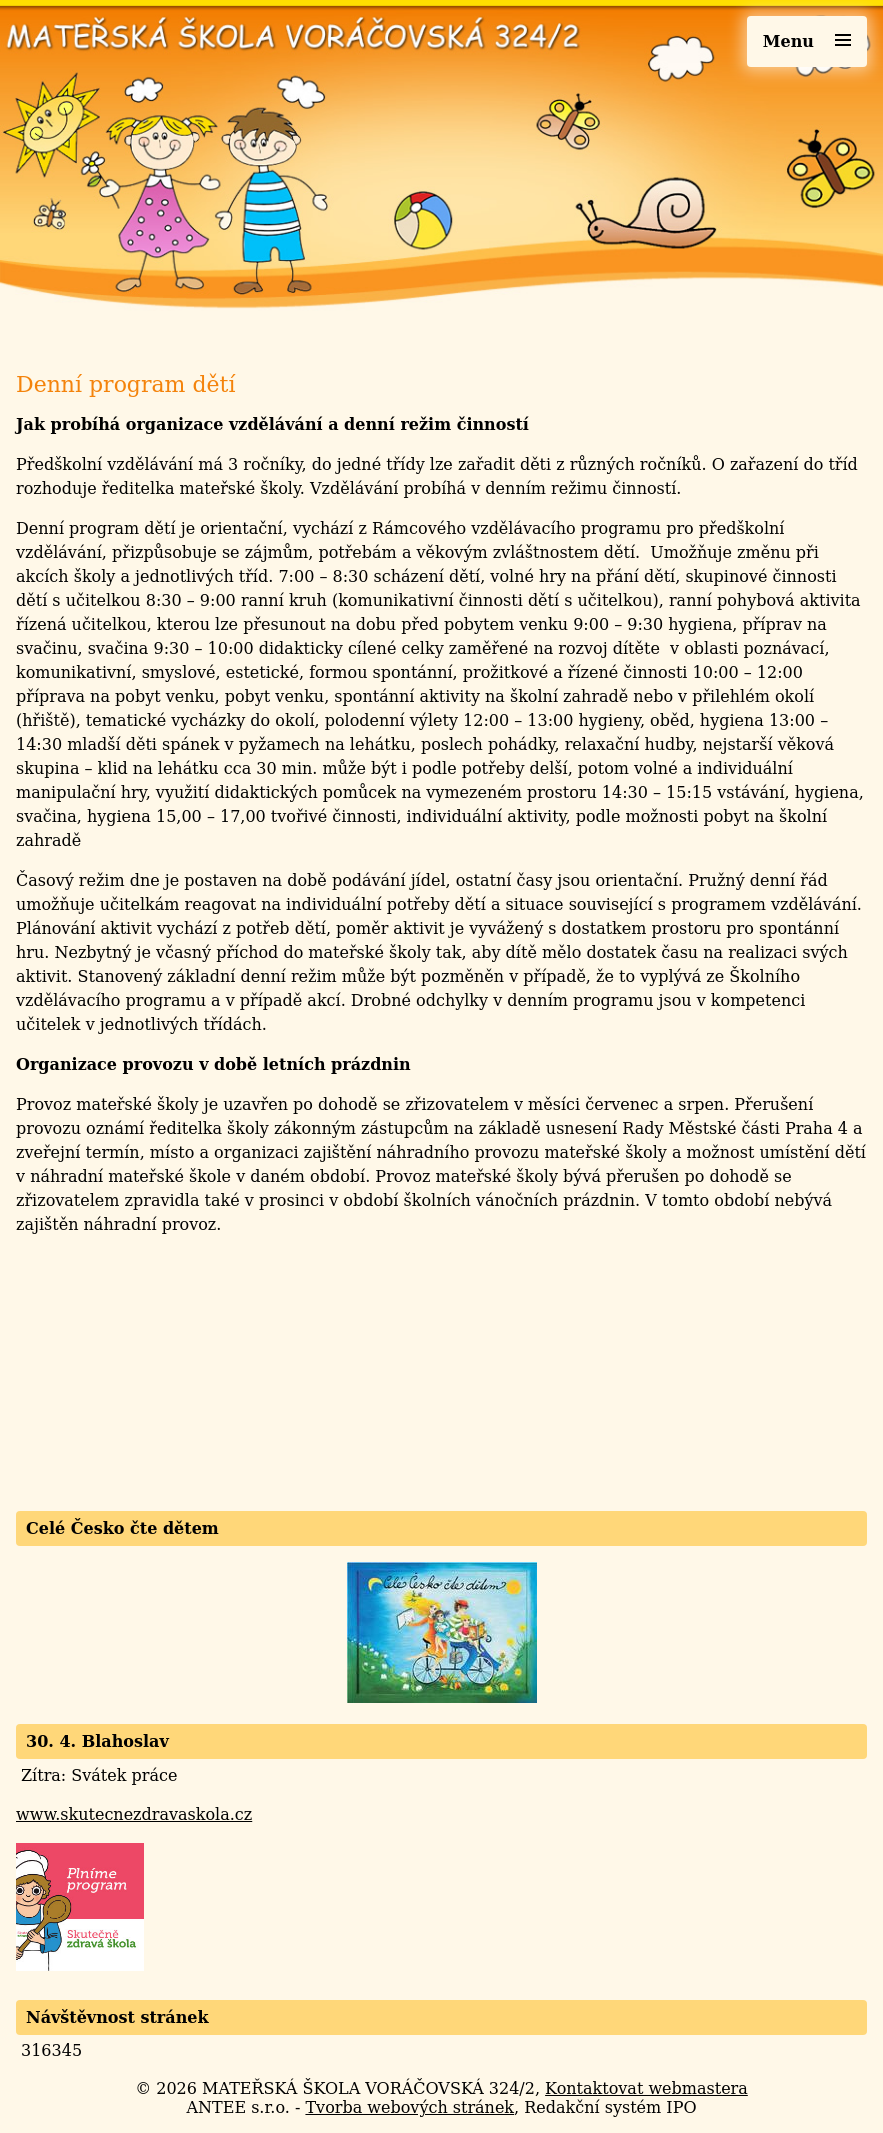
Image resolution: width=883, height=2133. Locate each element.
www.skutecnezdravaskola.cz (134, 1814)
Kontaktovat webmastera (646, 2088)
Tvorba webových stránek (409, 2107)
